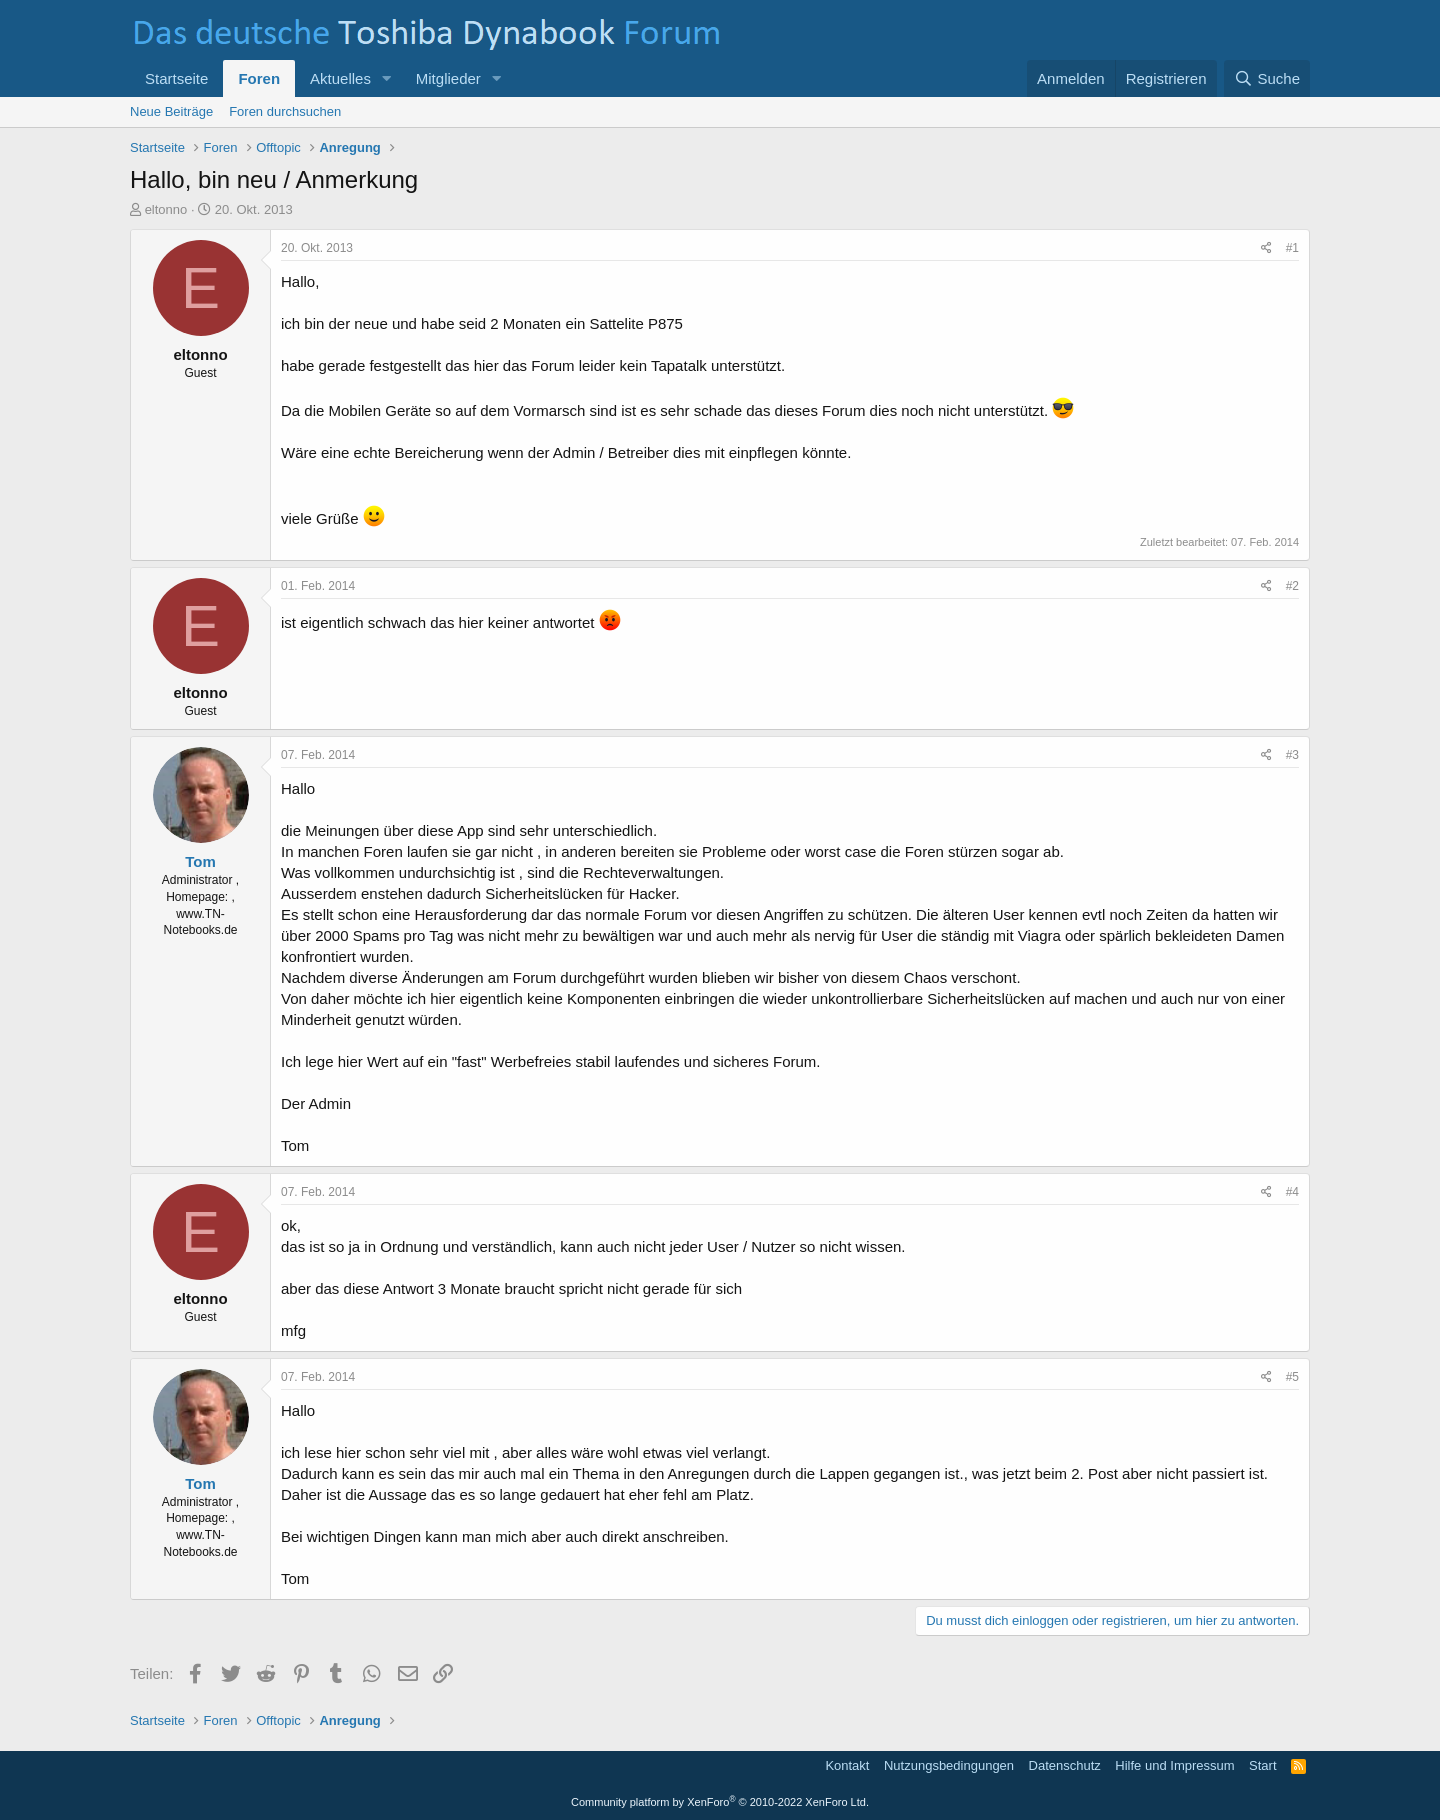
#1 (1292, 248)
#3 (1292, 755)
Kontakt (847, 1765)
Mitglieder (448, 78)
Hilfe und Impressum (1174, 1765)
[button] (387, 78)
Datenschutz (1065, 1765)
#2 (1292, 586)
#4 (1292, 1192)
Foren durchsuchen (285, 111)
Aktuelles (340, 78)
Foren (259, 78)
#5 (1292, 1377)
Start (1262, 1765)
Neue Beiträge (171, 111)
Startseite (176, 78)
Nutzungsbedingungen (949, 1765)
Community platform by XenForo (720, 1802)
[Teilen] (1266, 248)
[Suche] (1267, 78)
